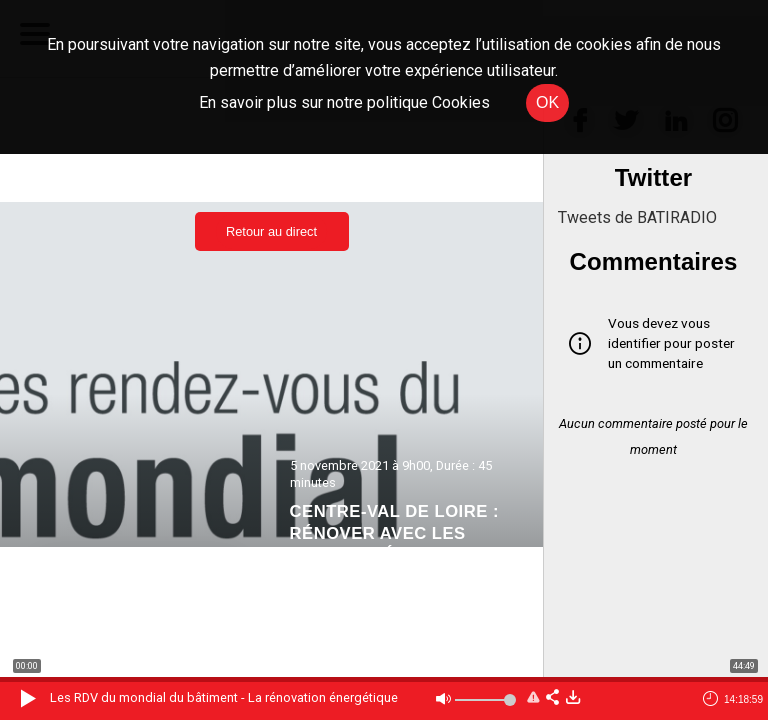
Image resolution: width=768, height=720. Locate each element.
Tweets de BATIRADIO (637, 217)
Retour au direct (271, 231)
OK (547, 102)
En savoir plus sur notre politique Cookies (344, 102)
